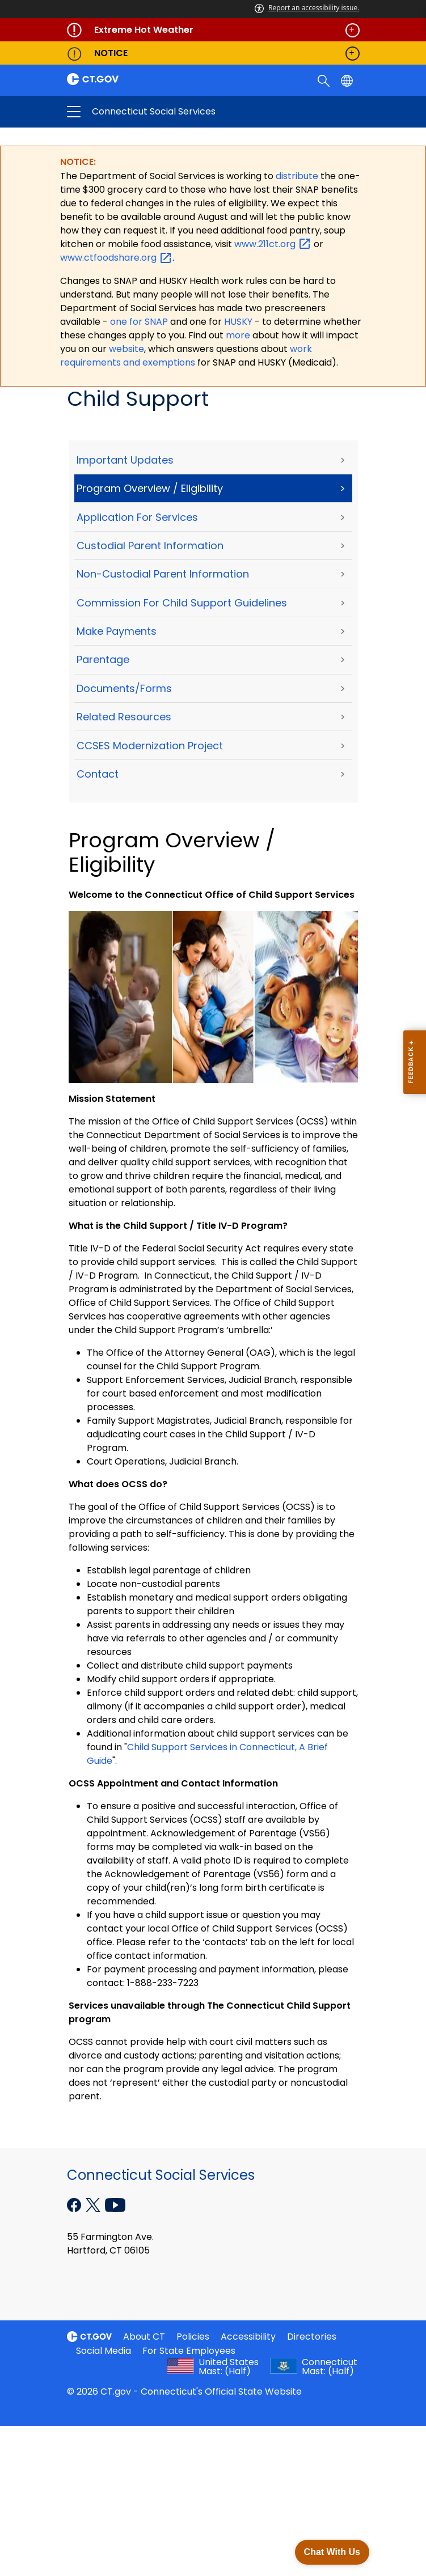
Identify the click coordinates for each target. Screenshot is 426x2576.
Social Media (103, 2351)
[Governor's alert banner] (213, 30)
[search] (325, 80)
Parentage (103, 660)
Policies (192, 2337)
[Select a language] (348, 80)
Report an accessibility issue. (307, 7)
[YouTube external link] (115, 2205)
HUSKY (239, 322)
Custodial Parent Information (150, 546)
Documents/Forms (124, 689)
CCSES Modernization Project (150, 746)
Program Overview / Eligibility (150, 489)
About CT (144, 2337)
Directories (311, 2337)
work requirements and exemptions (186, 356)
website (126, 349)
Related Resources (124, 717)
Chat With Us (332, 2552)
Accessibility (248, 2337)
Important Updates (125, 460)
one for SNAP (139, 322)
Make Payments (117, 632)
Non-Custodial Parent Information (163, 575)
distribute (298, 176)
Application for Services (137, 518)
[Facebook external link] (75, 2205)
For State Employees (188, 2351)
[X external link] (94, 2205)
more (239, 335)
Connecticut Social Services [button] (173, 112)
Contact (98, 774)
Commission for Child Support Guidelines (182, 603)
